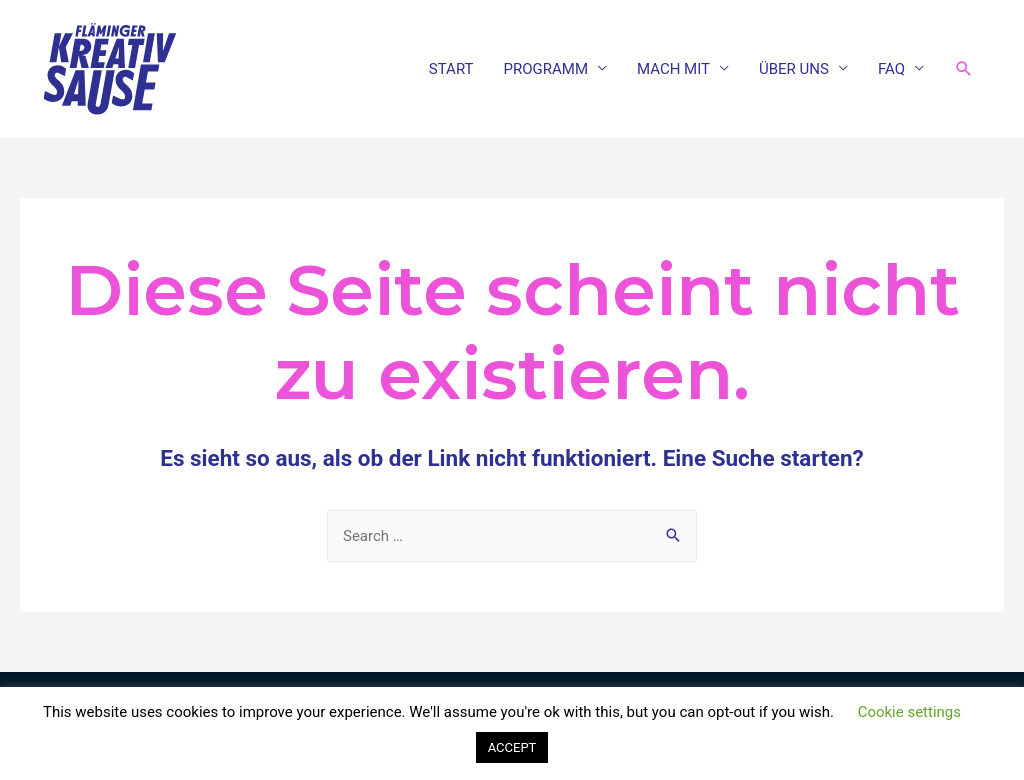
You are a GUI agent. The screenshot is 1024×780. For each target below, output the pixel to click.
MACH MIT (673, 69)
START (451, 69)
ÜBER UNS (794, 69)
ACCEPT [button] (512, 747)
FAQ (891, 69)
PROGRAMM (546, 69)
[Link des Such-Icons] (964, 69)
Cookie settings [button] (909, 712)
